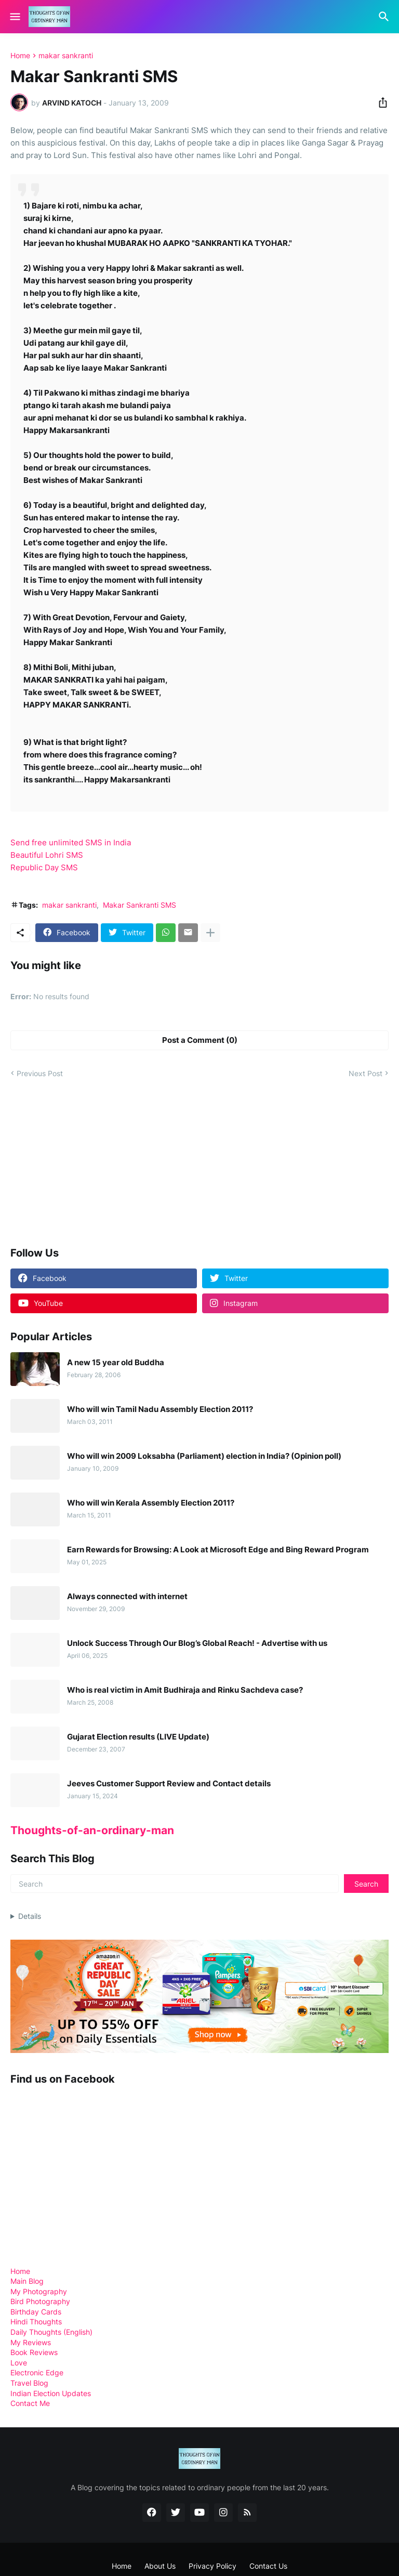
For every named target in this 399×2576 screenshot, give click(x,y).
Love (18, 2362)
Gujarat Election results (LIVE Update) (138, 1737)
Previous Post (40, 1073)
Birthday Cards (35, 2311)
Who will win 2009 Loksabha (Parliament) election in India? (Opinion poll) (204, 1456)
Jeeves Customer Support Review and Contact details (169, 1783)
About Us (160, 2565)
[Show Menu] (14, 16)
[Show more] (210, 932)
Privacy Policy (212, 2565)
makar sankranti (65, 55)
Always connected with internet (127, 1596)
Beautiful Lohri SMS (46, 855)
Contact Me (30, 2403)
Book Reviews (34, 2352)
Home (20, 55)
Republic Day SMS (44, 867)
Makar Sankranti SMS (139, 904)
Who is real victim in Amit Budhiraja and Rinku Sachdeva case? (185, 1690)
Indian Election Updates (50, 2393)
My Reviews (30, 2342)
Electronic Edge (36, 2372)
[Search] (385, 16)
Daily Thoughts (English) (51, 2331)
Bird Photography (40, 2301)
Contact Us (268, 2565)
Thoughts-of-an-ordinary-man (92, 1830)
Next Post (365, 1073)
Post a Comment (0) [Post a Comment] (199, 1040)
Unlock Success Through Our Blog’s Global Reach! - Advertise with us (197, 1643)
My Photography (38, 2291)
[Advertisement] (88, 1162)
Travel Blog (29, 2382)
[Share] (380, 102)
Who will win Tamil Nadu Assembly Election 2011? (160, 1409)
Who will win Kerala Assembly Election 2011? (150, 1503)
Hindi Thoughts (36, 2321)
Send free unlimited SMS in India (70, 842)
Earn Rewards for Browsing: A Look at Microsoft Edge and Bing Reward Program (218, 1549)
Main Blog (27, 2281)
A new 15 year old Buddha (115, 1362)
